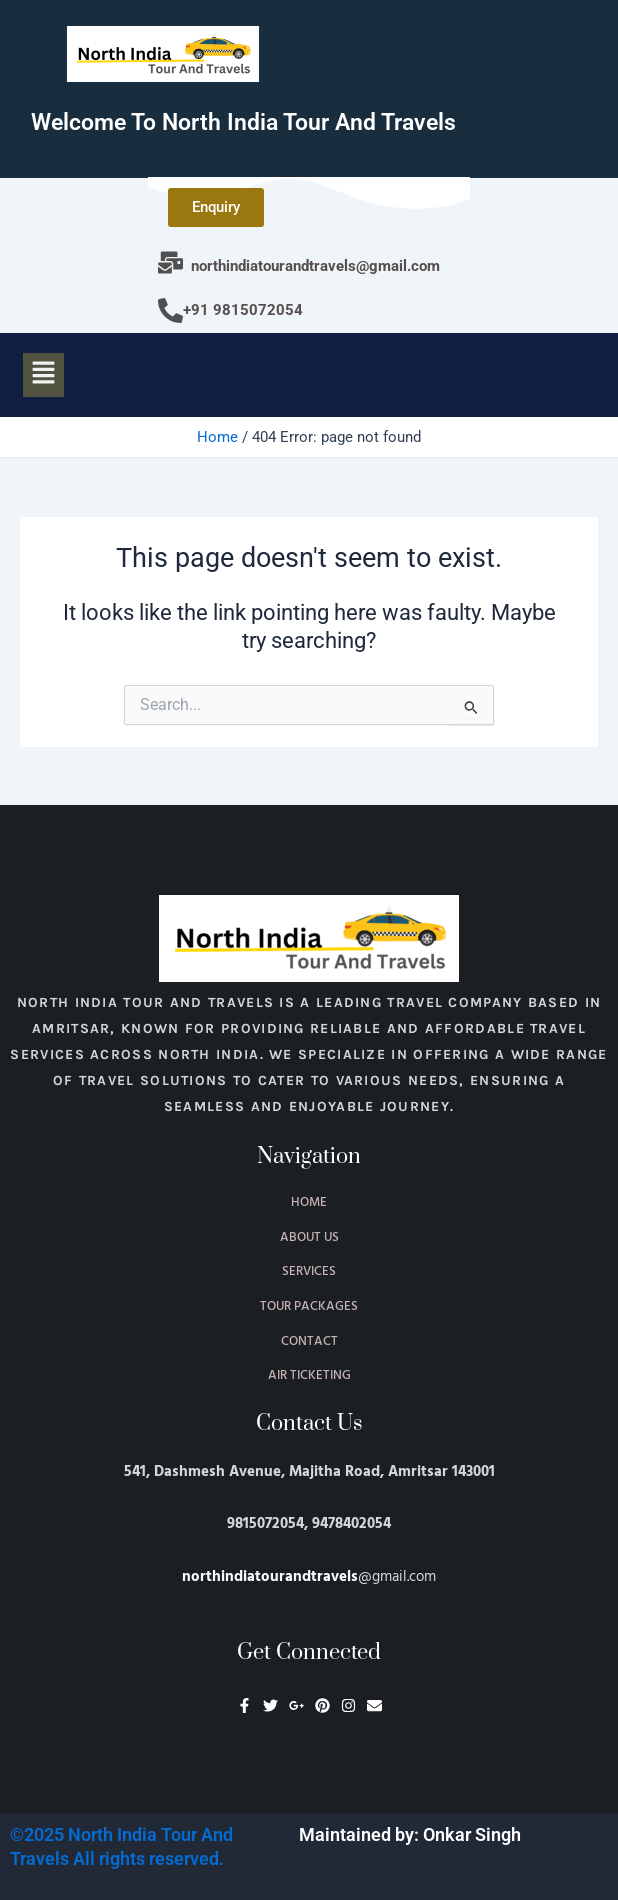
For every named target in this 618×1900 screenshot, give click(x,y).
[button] (43, 375)
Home (217, 437)
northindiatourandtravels (270, 1577)
